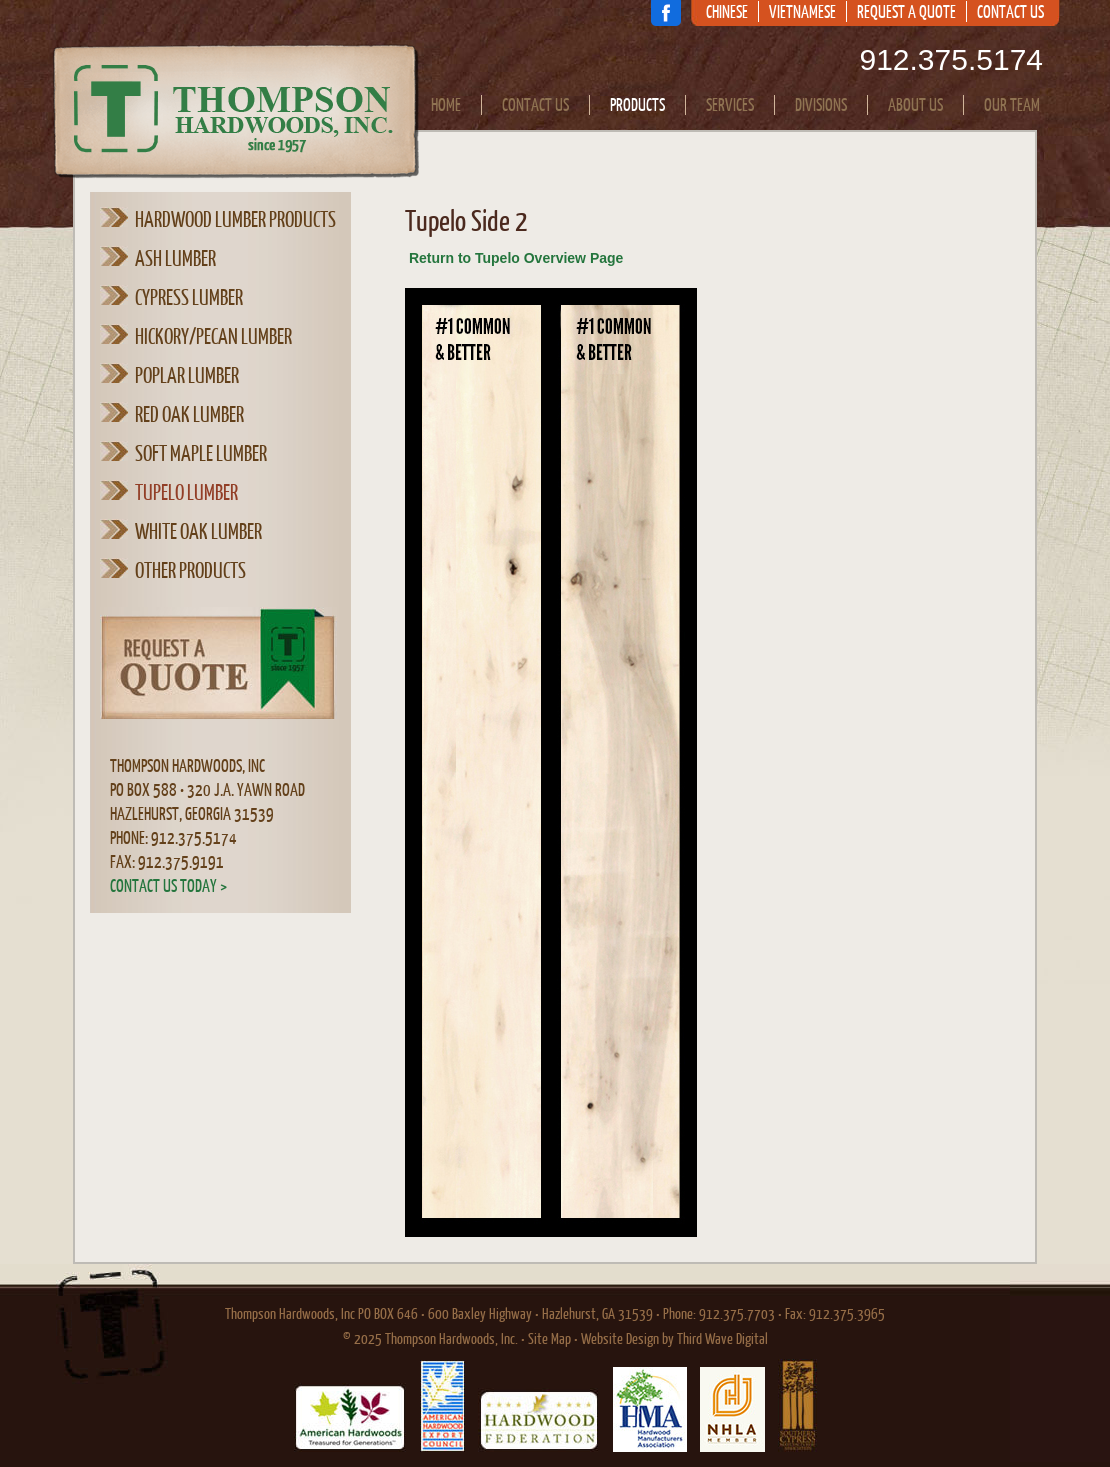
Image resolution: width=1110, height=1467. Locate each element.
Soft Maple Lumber (201, 453)
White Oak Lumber (198, 531)
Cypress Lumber (189, 297)
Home (446, 104)
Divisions (821, 104)
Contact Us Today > (168, 885)
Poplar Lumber (187, 375)
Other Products (190, 570)
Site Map (549, 1338)
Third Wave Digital (722, 1338)
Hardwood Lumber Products (235, 219)
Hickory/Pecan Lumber (213, 336)
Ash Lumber (175, 258)
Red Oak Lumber (189, 414)
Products (637, 104)
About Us (915, 104)
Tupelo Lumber (186, 492)
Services (730, 104)
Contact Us (1010, 12)
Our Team (1012, 104)
